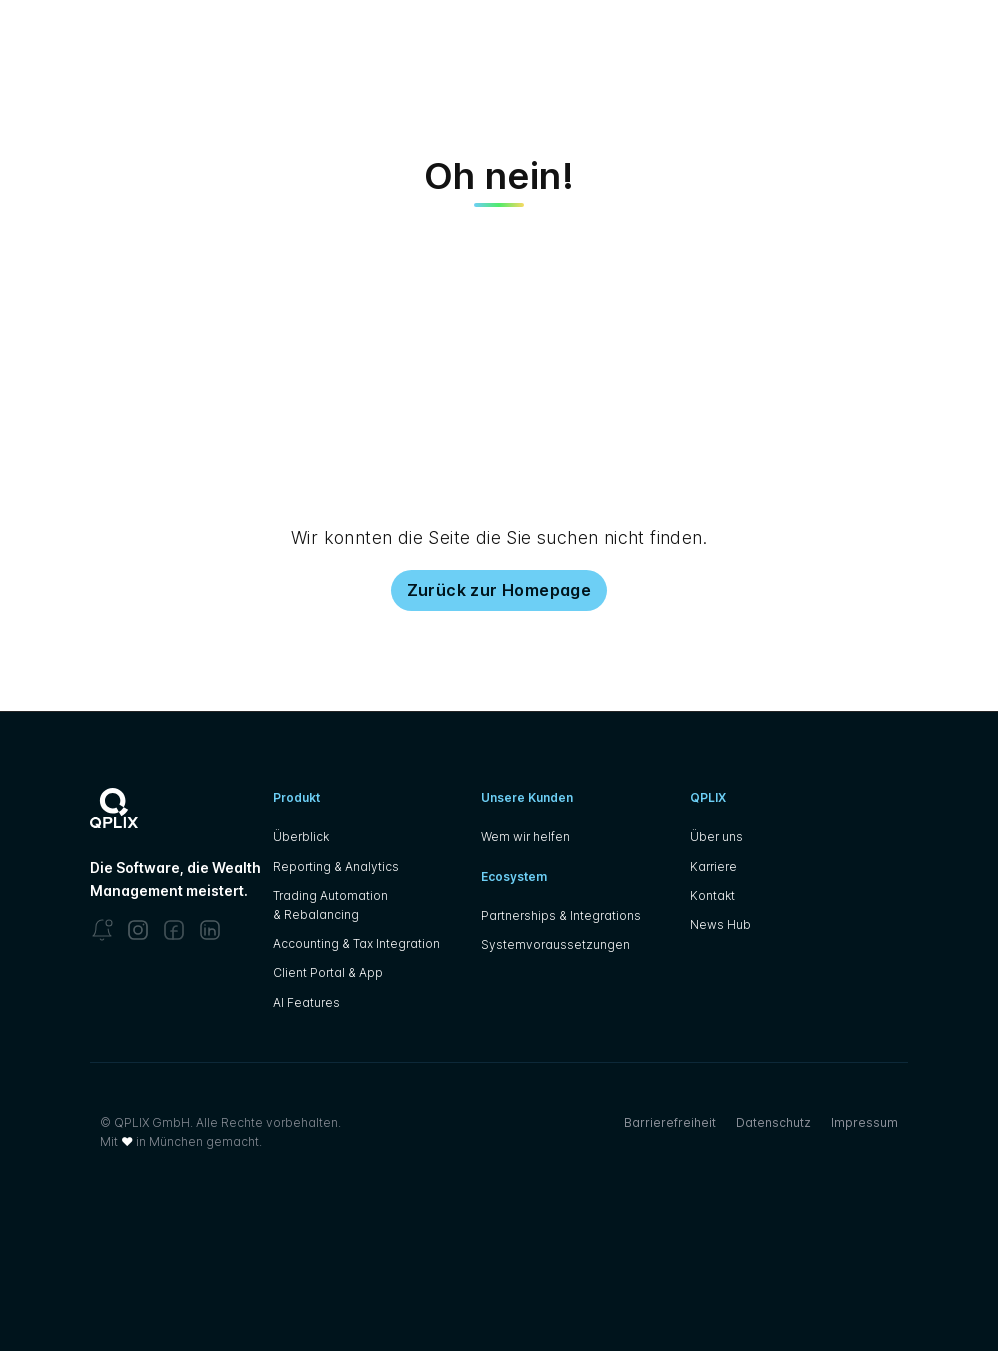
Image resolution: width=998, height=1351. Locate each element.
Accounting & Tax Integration (356, 943)
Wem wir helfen (525, 836)
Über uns (716, 836)
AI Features (306, 1002)
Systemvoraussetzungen (555, 944)
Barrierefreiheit (670, 1122)
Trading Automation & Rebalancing (330, 905)
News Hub (720, 924)
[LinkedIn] (210, 930)
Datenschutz (773, 1122)
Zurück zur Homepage (499, 590)
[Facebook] (174, 930)
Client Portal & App (328, 972)
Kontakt (712, 895)
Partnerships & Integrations (561, 915)
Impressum (864, 1122)
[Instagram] (138, 930)
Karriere (713, 866)
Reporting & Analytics (336, 866)
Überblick (301, 836)
